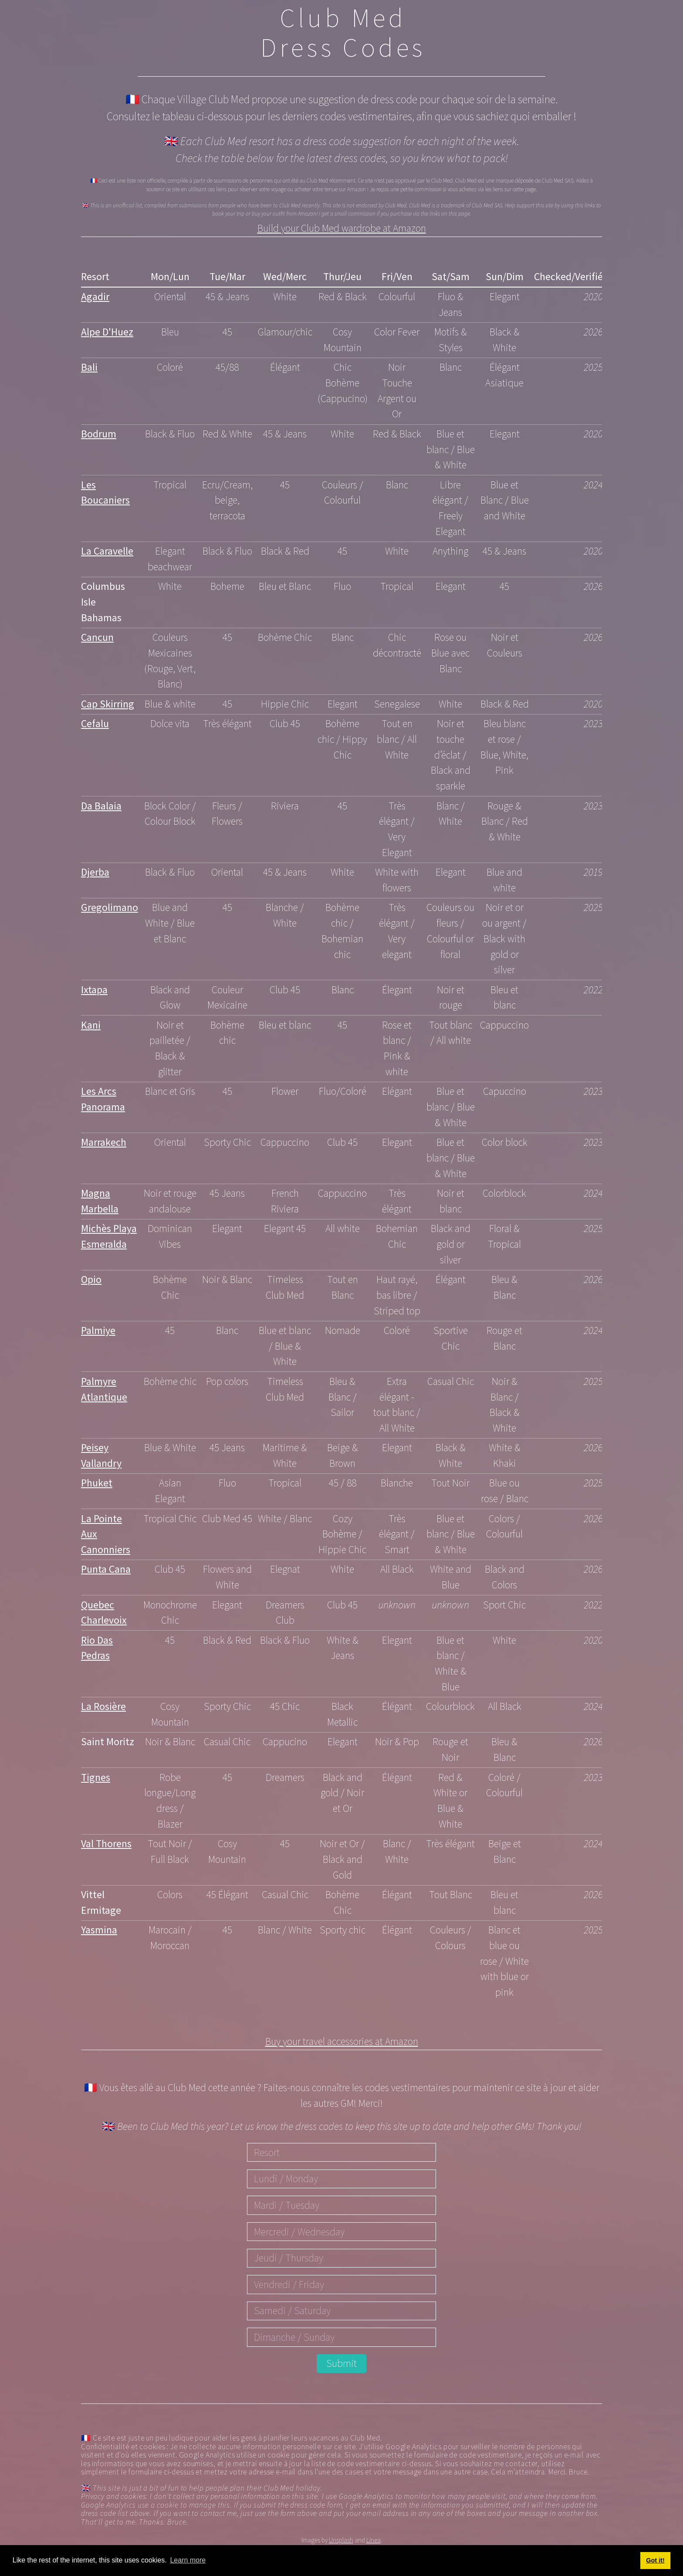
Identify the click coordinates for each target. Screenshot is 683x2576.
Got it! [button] (655, 2560)
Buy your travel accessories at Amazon (341, 2042)
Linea (373, 2541)
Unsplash (341, 2541)
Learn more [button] (188, 2560)
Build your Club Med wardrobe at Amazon (341, 229)
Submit (341, 2364)
